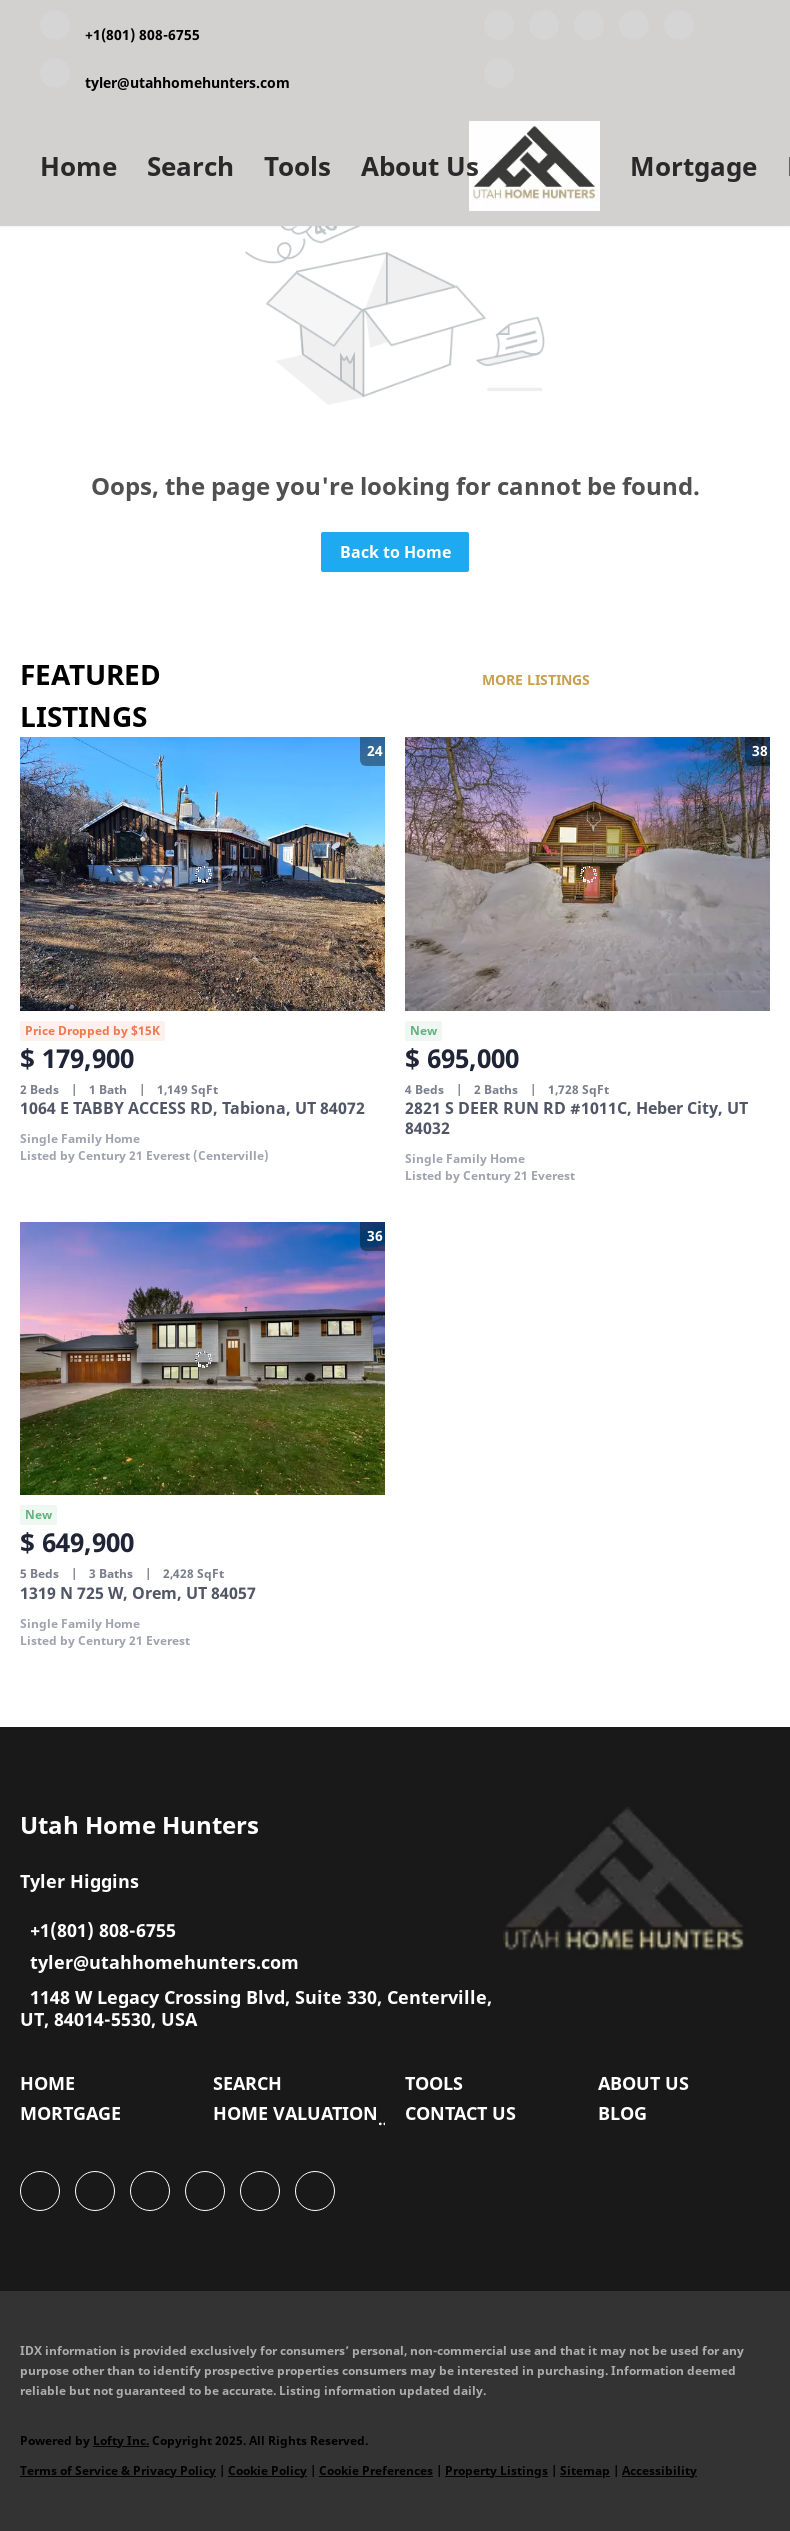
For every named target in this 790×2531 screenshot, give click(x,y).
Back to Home (395, 552)
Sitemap (585, 2470)
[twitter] (589, 29)
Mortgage (693, 166)
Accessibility (659, 2470)
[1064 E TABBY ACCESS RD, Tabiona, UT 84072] (202, 874)
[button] (52, 2088)
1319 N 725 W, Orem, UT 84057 (138, 1593)
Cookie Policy (267, 2470)
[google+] (499, 77)
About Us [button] (420, 166)
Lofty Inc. (121, 2440)
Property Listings (496, 2470)
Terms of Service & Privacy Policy (118, 2470)
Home (78, 166)
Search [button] (190, 166)
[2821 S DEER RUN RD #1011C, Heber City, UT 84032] (587, 874)
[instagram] (679, 29)
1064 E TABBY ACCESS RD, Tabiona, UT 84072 (192, 1108)
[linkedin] (544, 29)
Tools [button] (297, 166)
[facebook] (499, 29)
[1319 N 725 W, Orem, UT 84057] (202, 1359)
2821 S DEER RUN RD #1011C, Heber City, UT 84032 (576, 1118)
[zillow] (634, 29)
